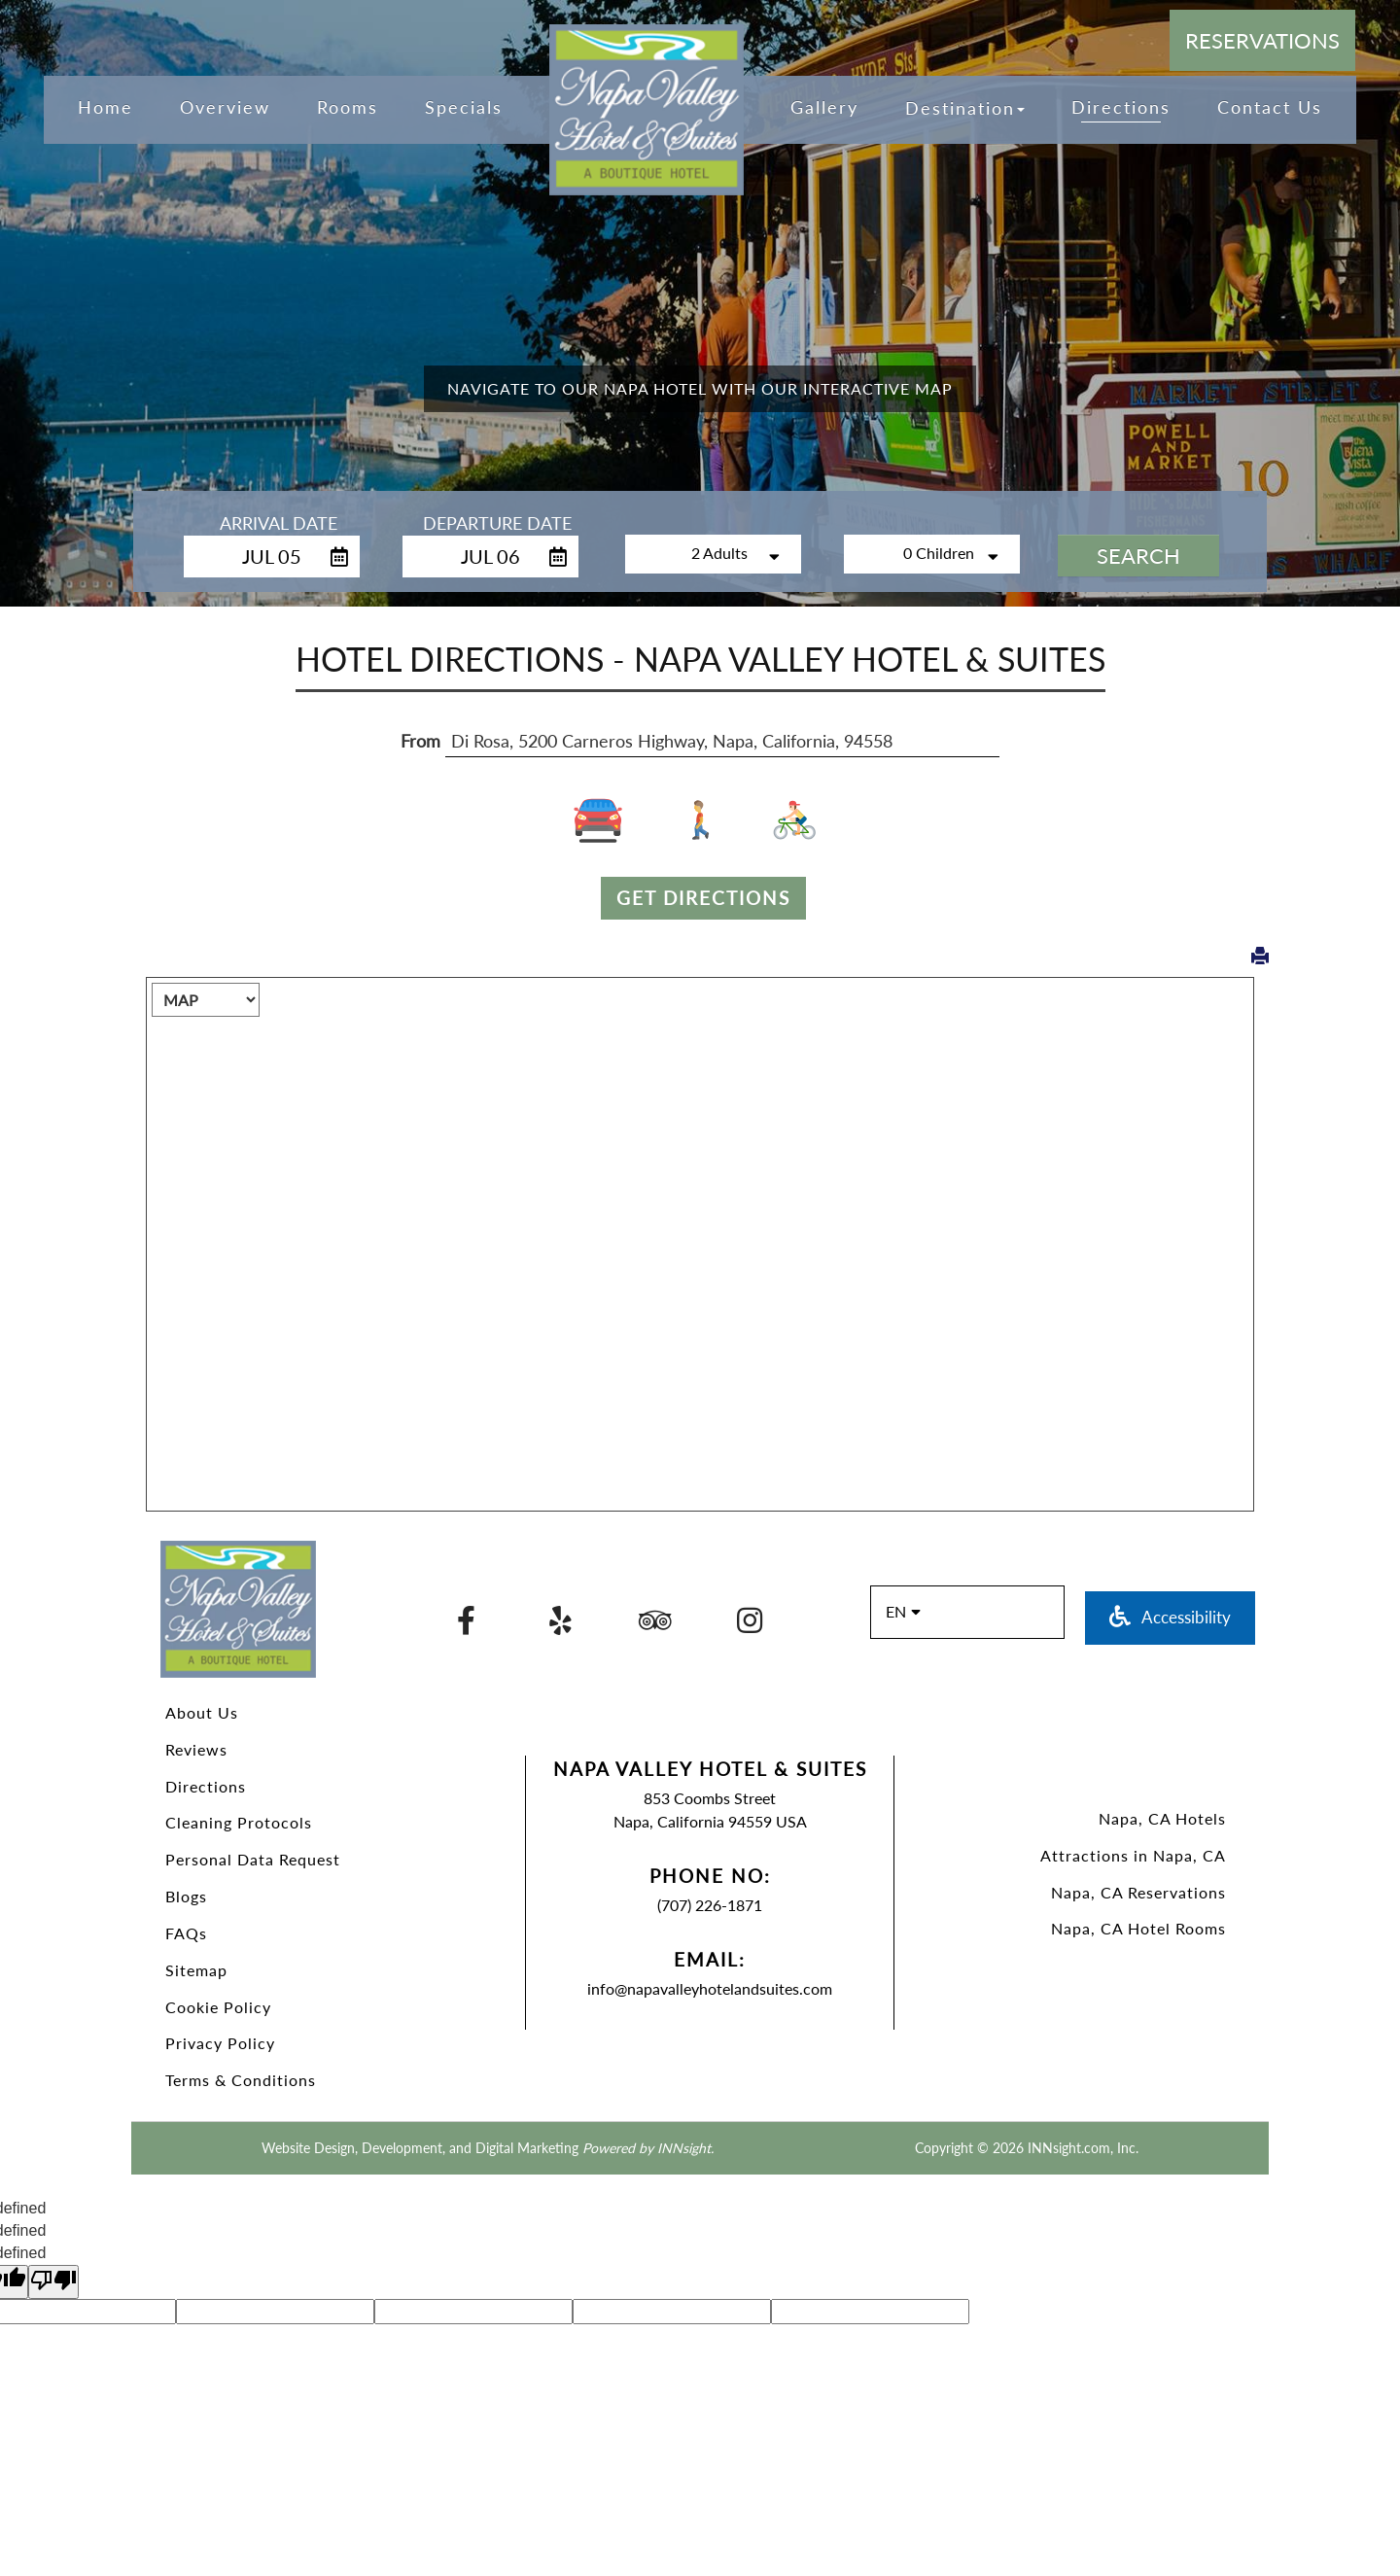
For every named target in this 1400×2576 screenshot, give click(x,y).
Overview (225, 107)
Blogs (186, 1896)
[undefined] (53, 2282)
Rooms (347, 107)
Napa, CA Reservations (1138, 1892)
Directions (205, 1786)
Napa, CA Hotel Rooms (1138, 1928)
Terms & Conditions (240, 2080)
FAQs (186, 1933)
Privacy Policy (220, 2043)
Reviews (196, 1749)
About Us (201, 1712)
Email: (710, 1959)
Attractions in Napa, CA (1133, 1855)
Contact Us (1269, 107)
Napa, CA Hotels (1162, 1818)
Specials (464, 107)
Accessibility (1170, 1617)
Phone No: (710, 1875)
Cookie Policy (218, 2007)
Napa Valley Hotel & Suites (710, 1769)
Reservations (1262, 40)
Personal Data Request (252, 1859)
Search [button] (1138, 555)
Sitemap (196, 1970)
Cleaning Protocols (238, 1822)
